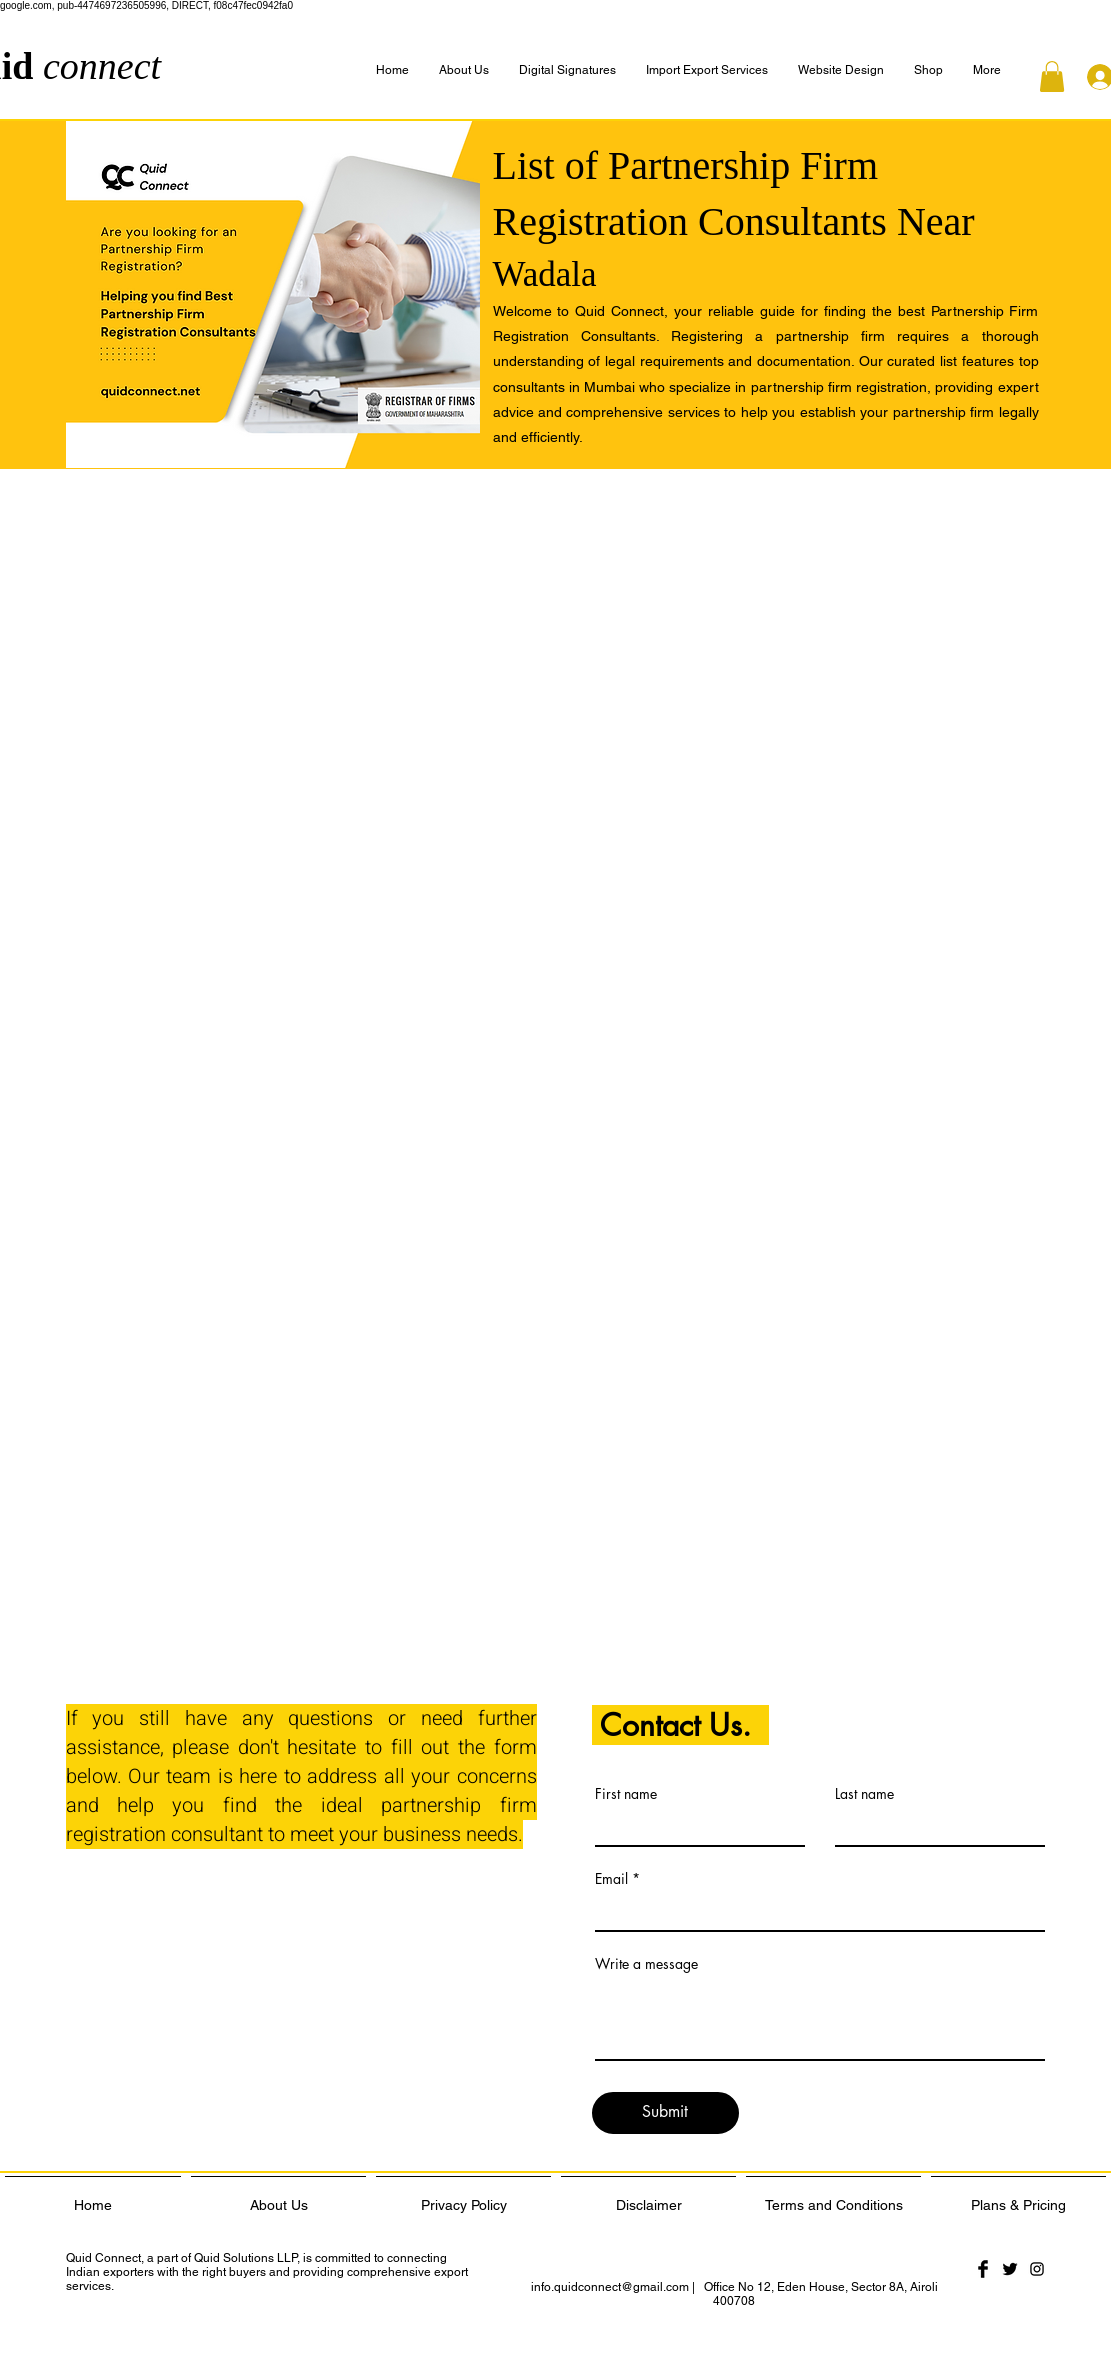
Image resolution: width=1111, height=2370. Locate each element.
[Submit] (665, 2113)
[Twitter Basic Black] (1010, 2269)
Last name (864, 1794)
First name (626, 1794)
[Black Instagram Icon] (1037, 2269)
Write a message (646, 1964)
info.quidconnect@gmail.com (610, 2287)
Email (611, 1879)
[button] (987, 70)
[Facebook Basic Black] (983, 2269)
